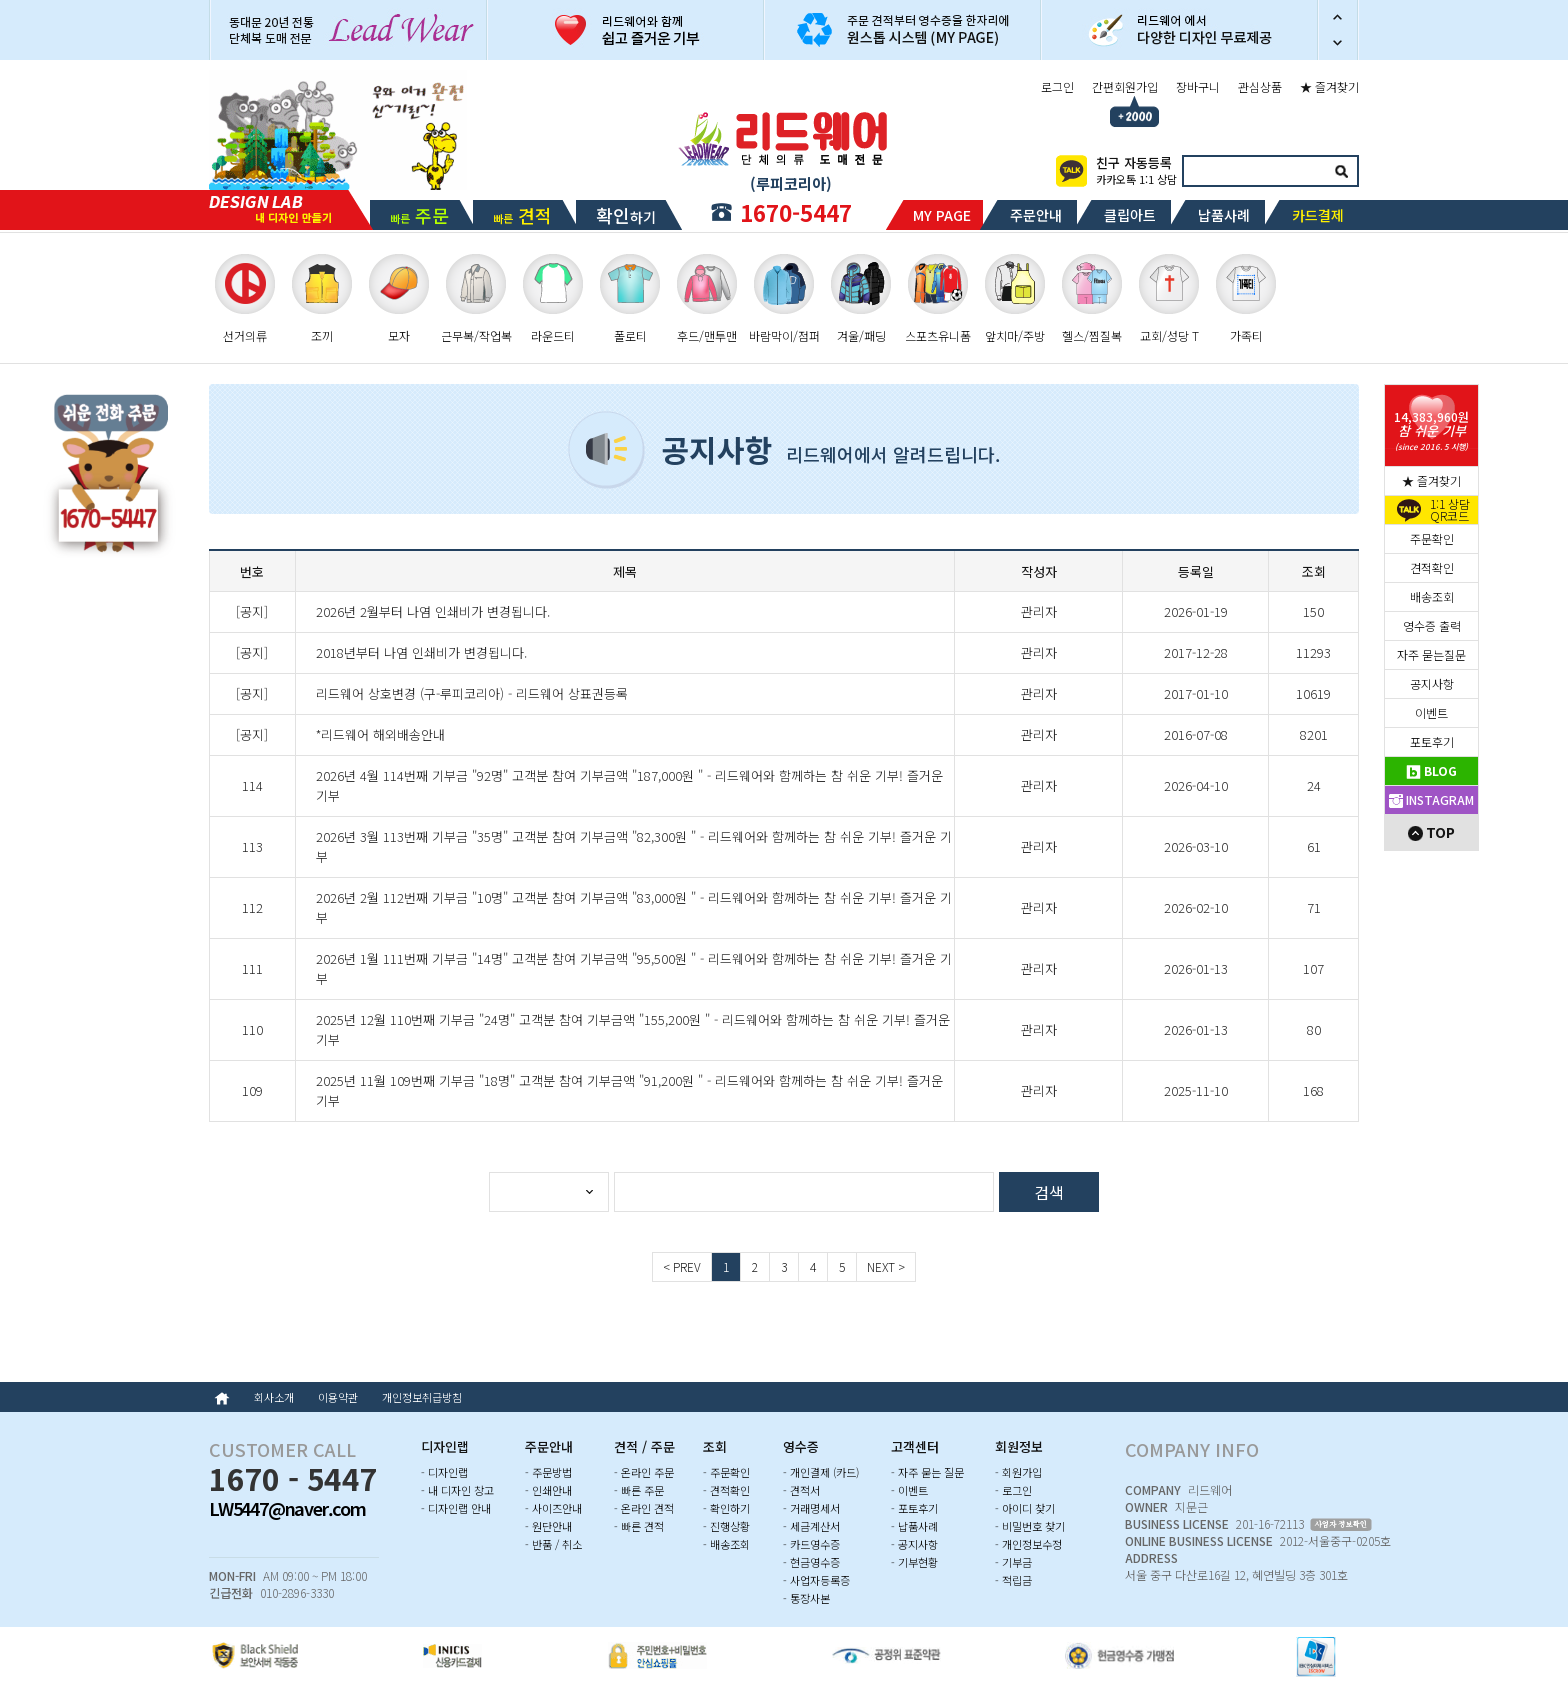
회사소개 (274, 1397)
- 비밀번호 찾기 (1030, 1526)
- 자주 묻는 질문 (927, 1472)
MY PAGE (942, 215)
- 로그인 (1013, 1490)
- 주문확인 (726, 1472)
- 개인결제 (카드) (821, 1472)
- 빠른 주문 (639, 1490)
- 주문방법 (548, 1472)
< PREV (682, 1266)
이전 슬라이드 (1338, 15)
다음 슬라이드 (1338, 45)
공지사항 (1432, 683)
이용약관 (338, 1397)
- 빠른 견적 (639, 1526)
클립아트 (1130, 215)
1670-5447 (796, 212)
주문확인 (1432, 538)
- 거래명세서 (811, 1508)
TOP (1431, 832)
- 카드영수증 (811, 1544)
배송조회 (1432, 596)
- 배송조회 (726, 1544)
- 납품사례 (914, 1526)
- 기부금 (1013, 1562)
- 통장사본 (806, 1598)
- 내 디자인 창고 (457, 1490)
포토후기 (1432, 741)
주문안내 (1036, 215)
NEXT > (886, 1266)
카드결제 (1318, 215)
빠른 (419, 215)
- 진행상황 (726, 1526)
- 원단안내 (548, 1526)
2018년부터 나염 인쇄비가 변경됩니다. (421, 652)
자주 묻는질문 (1431, 654)
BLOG (1431, 770)
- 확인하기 (726, 1508)
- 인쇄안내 (548, 1490)
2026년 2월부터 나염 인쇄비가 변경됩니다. (433, 611)
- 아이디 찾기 (1025, 1508)
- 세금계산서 (811, 1526)
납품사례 (1224, 215)
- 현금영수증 (811, 1562)
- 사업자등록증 (816, 1580)
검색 (1341, 171)
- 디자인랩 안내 (456, 1508)
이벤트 (1431, 712)
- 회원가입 (1018, 1472)
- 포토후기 (914, 1508)
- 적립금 (1013, 1580)
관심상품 (1260, 86)
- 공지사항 (914, 1544)
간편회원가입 (1125, 86)
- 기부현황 (914, 1562)
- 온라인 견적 (644, 1508)
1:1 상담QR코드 (1450, 510)
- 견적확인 (726, 1490)
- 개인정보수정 (1028, 1544)
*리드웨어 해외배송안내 (380, 734)
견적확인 (1432, 567)
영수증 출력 (1432, 625)
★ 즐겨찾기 (1329, 86)
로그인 (1057, 86)
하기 (626, 215)
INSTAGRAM (1431, 799)
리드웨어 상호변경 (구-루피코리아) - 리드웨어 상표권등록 (472, 693)
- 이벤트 (909, 1490)
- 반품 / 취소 (553, 1544)
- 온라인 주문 (644, 1472)
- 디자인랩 (444, 1472)
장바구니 (1198, 86)
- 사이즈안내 (553, 1508)
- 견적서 (801, 1490)
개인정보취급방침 (422, 1397)
